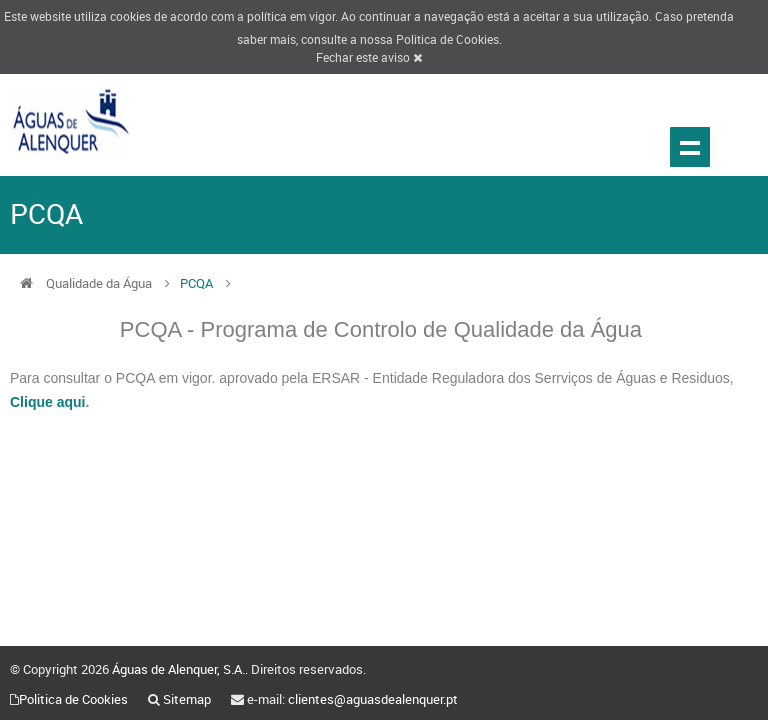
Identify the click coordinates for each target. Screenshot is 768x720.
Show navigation (690, 147)
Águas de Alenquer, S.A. (178, 669)
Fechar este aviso (369, 57)
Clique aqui (47, 402)
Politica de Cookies (447, 39)
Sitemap (187, 699)
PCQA (198, 283)
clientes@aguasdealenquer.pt (373, 699)
